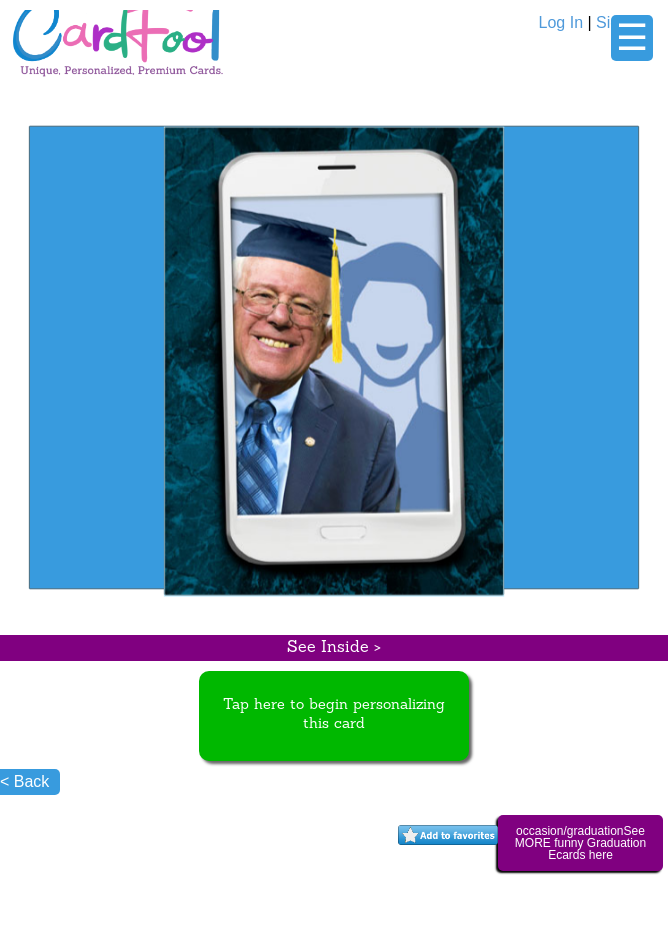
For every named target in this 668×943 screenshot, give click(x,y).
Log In (561, 22)
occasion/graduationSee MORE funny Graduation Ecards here (580, 843)
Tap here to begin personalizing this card (334, 715)
